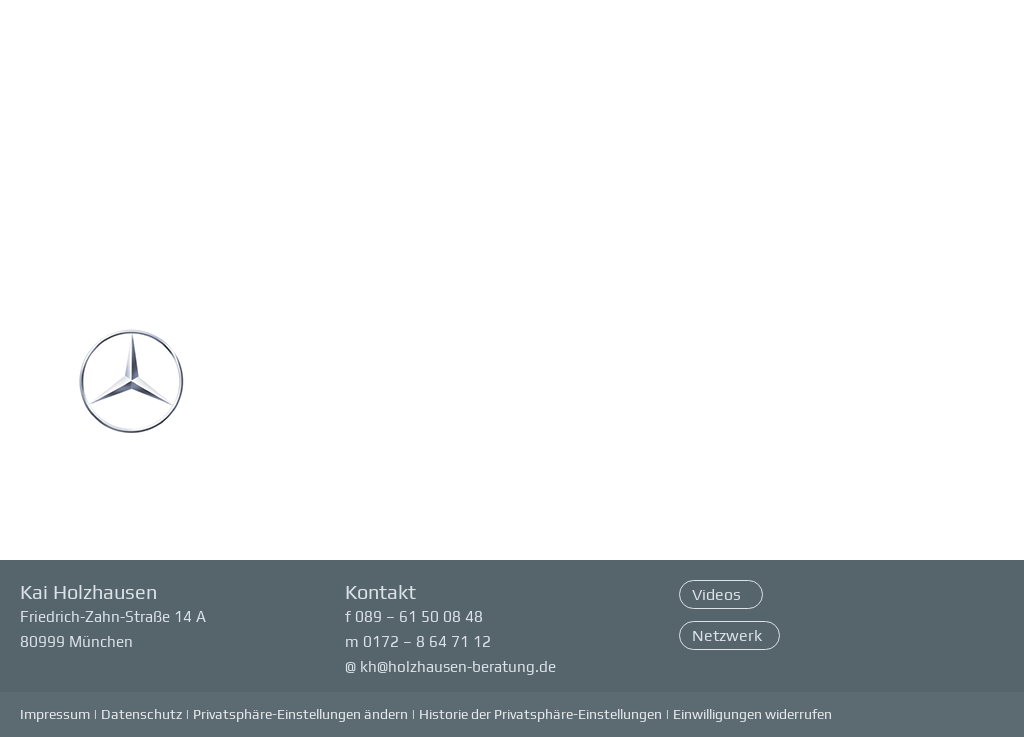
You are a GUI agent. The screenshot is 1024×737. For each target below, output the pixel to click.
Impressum (55, 714)
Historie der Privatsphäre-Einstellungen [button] (540, 714)
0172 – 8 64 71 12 (427, 641)
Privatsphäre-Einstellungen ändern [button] (300, 714)
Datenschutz (141, 714)
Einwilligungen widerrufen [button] (752, 714)
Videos (718, 594)
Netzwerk (727, 635)
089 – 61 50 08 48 (419, 616)
